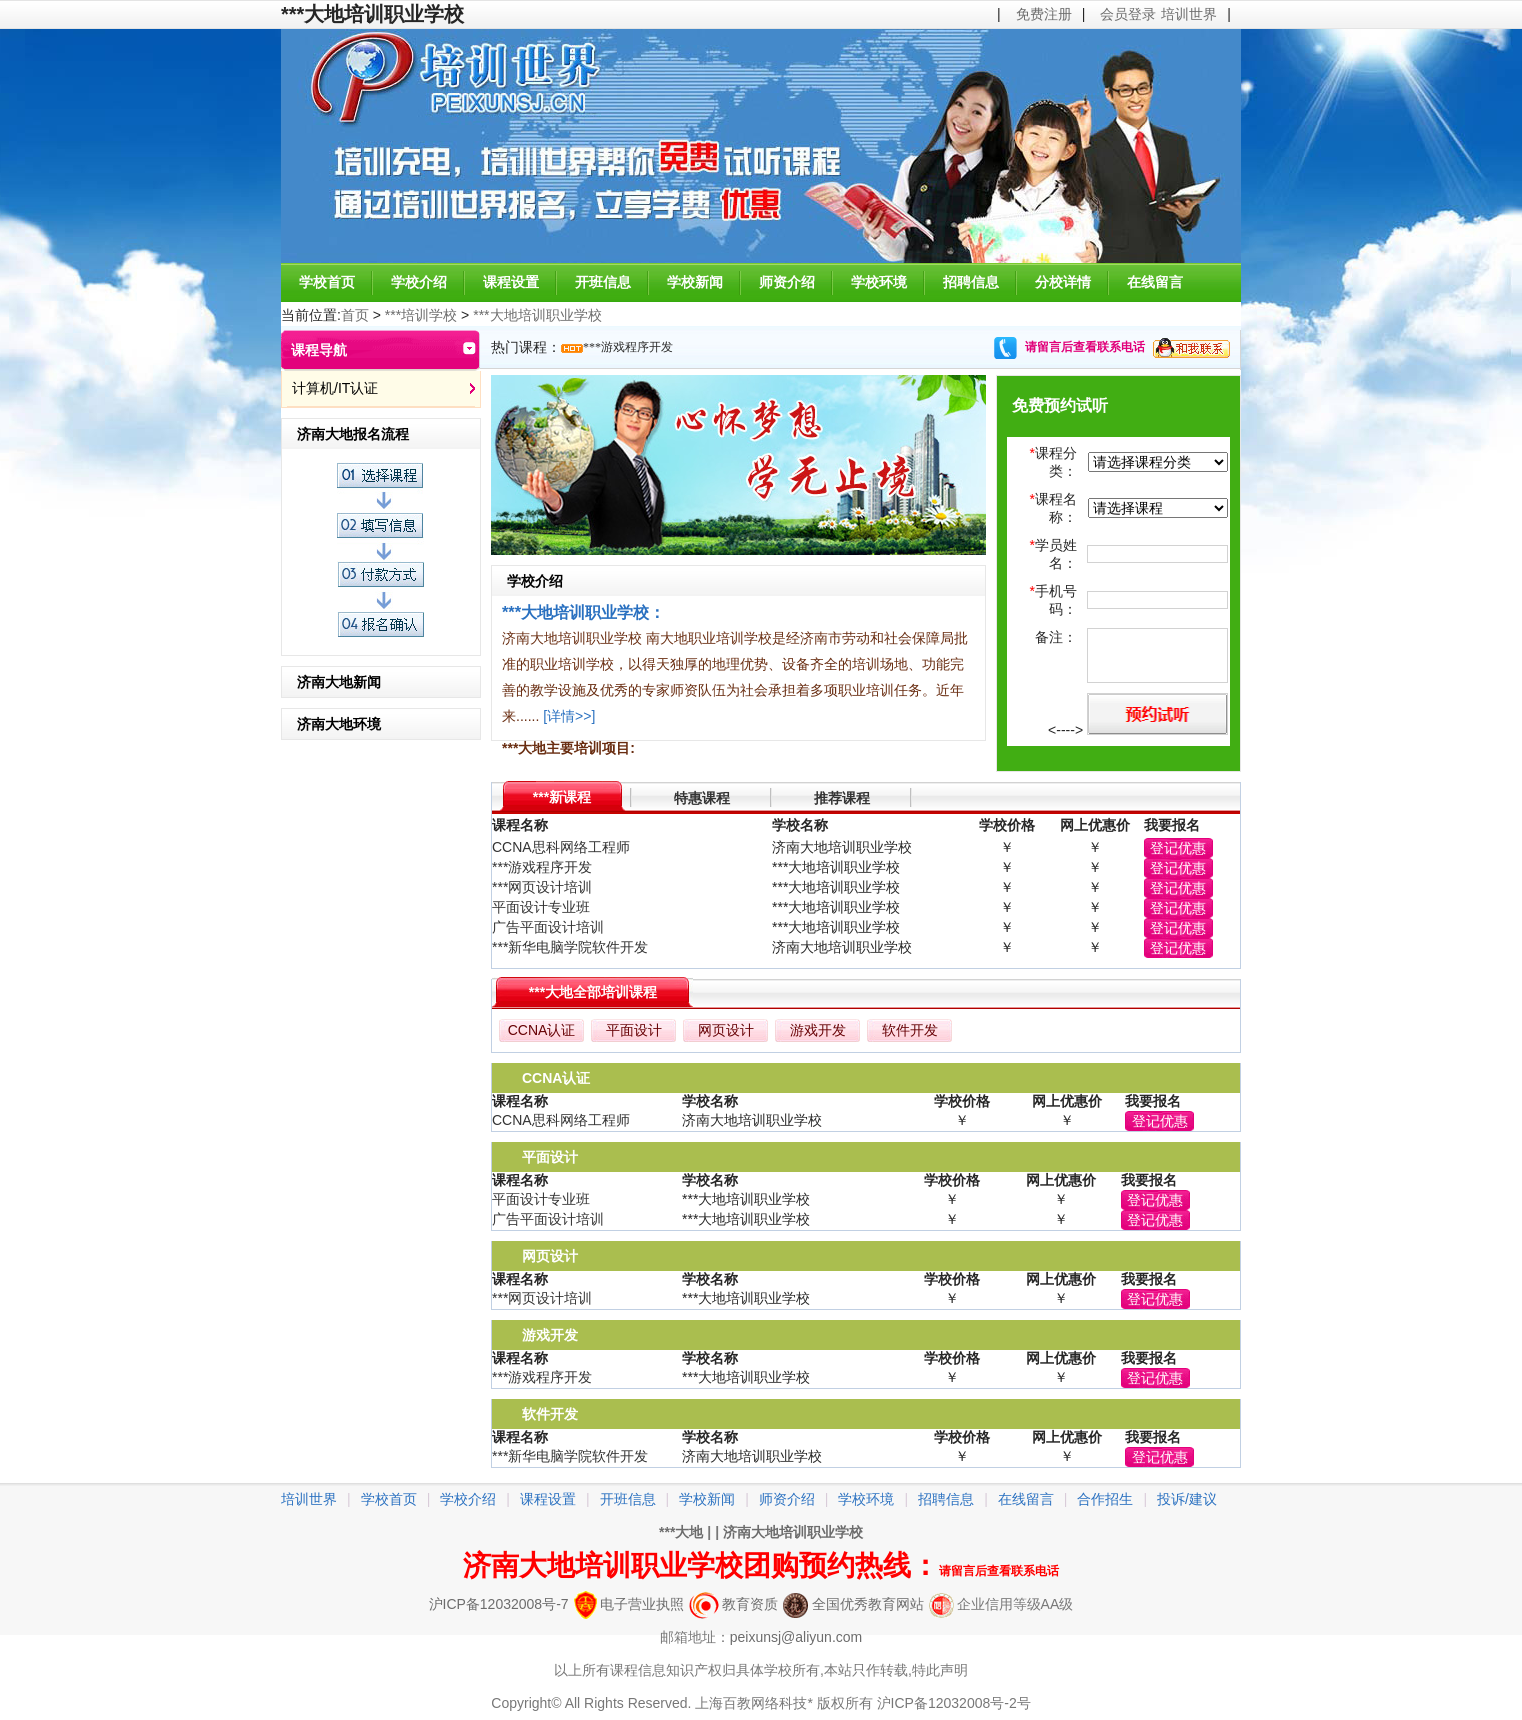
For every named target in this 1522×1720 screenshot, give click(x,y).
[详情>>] (569, 716)
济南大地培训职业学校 (793, 1532)
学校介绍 (419, 282)
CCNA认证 (542, 1030)
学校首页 (327, 282)
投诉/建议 (1187, 1499)
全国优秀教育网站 (853, 1604)
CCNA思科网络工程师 (561, 847)
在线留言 (1155, 282)
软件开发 (910, 1030)
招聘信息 (971, 282)
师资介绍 (787, 282)
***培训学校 (421, 315)
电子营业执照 (629, 1604)
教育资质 (733, 1604)
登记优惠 (1178, 848)
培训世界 (1189, 14)
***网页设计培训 (542, 887)
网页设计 (726, 1030)
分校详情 (1063, 282)
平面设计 (634, 1030)
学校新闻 (695, 282)
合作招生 (1105, 1499)
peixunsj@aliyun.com (796, 1637)
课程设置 (511, 282)
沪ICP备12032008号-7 (499, 1604)
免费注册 (1044, 14)
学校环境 (879, 282)
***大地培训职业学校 (537, 315)
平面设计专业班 (541, 907)
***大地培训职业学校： (583, 612)
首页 (355, 315)
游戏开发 (818, 1030)
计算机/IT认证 (335, 388)
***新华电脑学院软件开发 (570, 947)
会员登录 (1128, 14)
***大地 (681, 1532)
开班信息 (603, 282)
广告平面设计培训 (548, 927)
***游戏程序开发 (628, 347)
